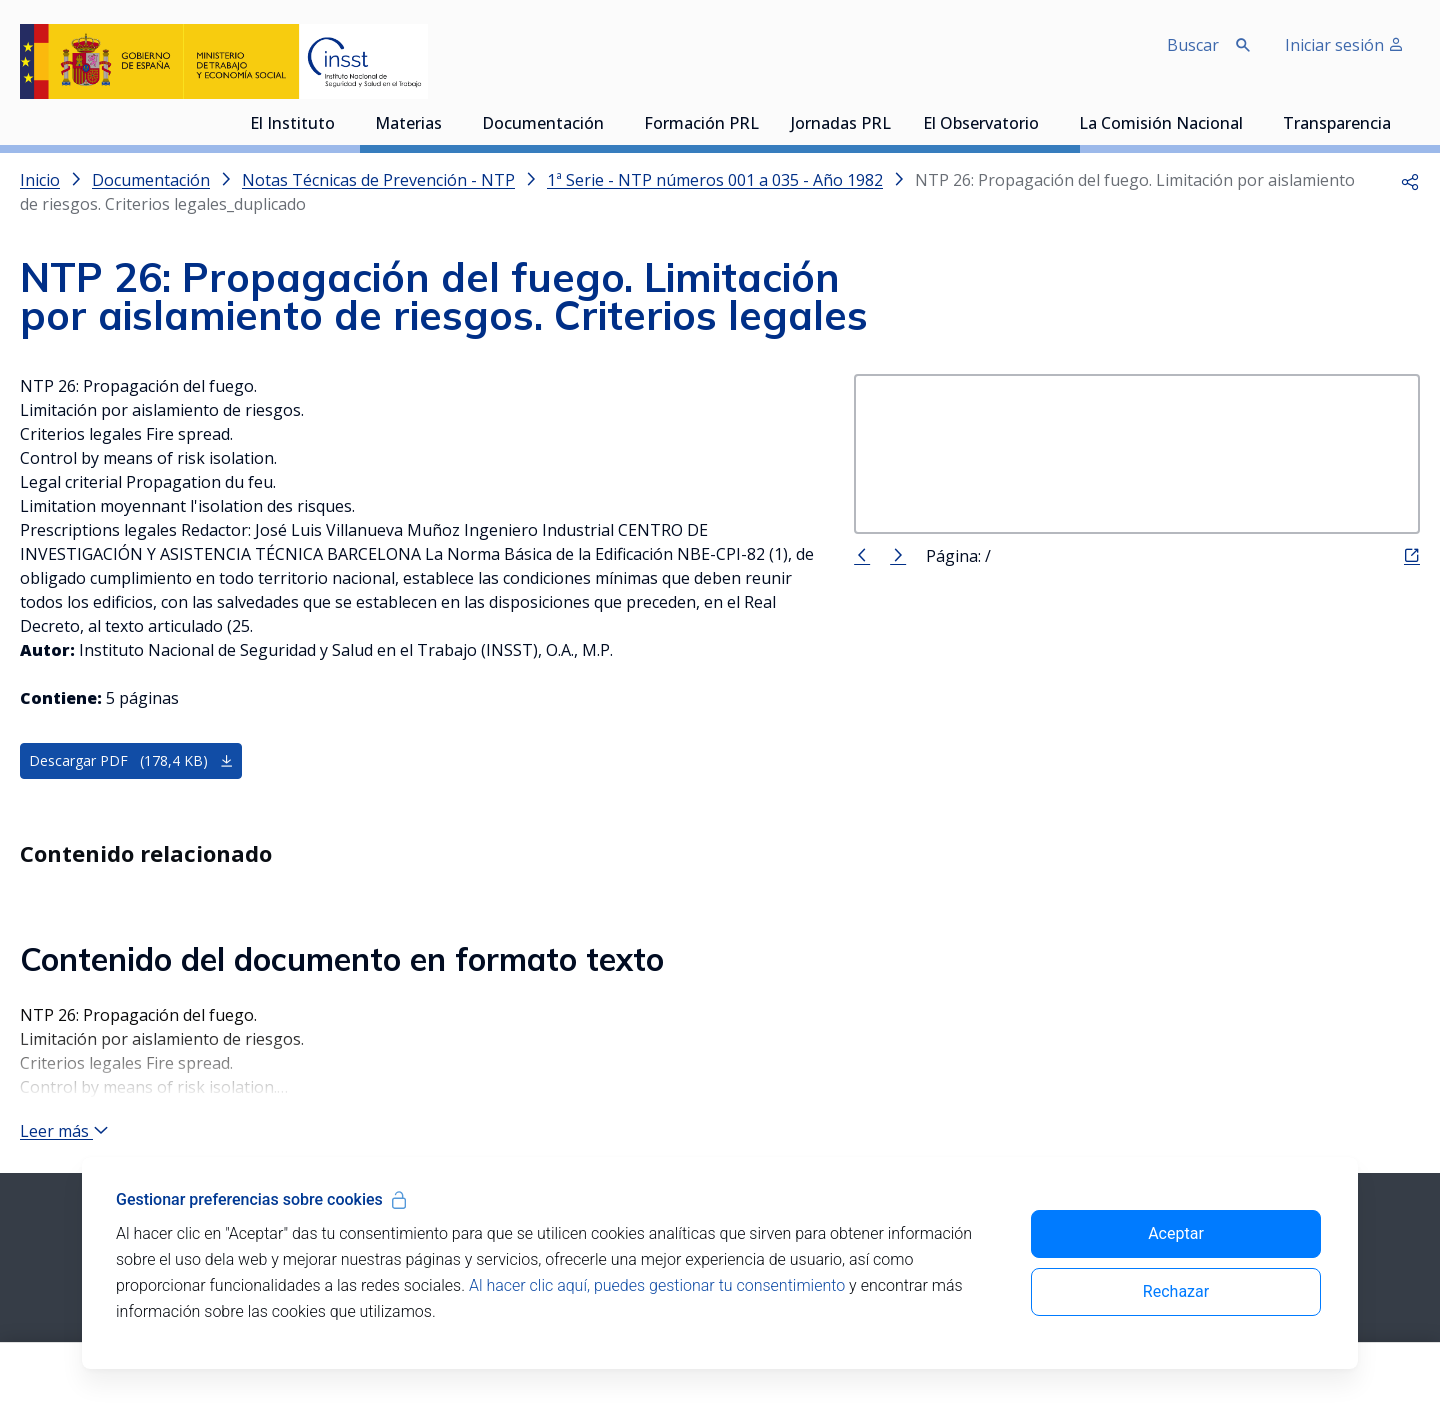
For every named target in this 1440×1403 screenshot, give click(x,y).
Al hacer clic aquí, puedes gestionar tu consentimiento (657, 1285)
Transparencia (1337, 125)
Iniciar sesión (1344, 45)
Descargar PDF (131, 761)
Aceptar (1176, 1233)
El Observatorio (981, 125)
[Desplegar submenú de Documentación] (614, 123)
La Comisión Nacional (1161, 125)
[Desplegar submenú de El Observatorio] (1049, 123)
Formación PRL (701, 125)
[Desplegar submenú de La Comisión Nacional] (1253, 123)
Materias (408, 125)
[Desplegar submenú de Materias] (452, 123)
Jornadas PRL (841, 125)
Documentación (543, 125)
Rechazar (1176, 1291)
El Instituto (292, 125)
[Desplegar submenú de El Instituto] (345, 123)
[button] (1410, 180)
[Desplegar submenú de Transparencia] (1401, 123)
